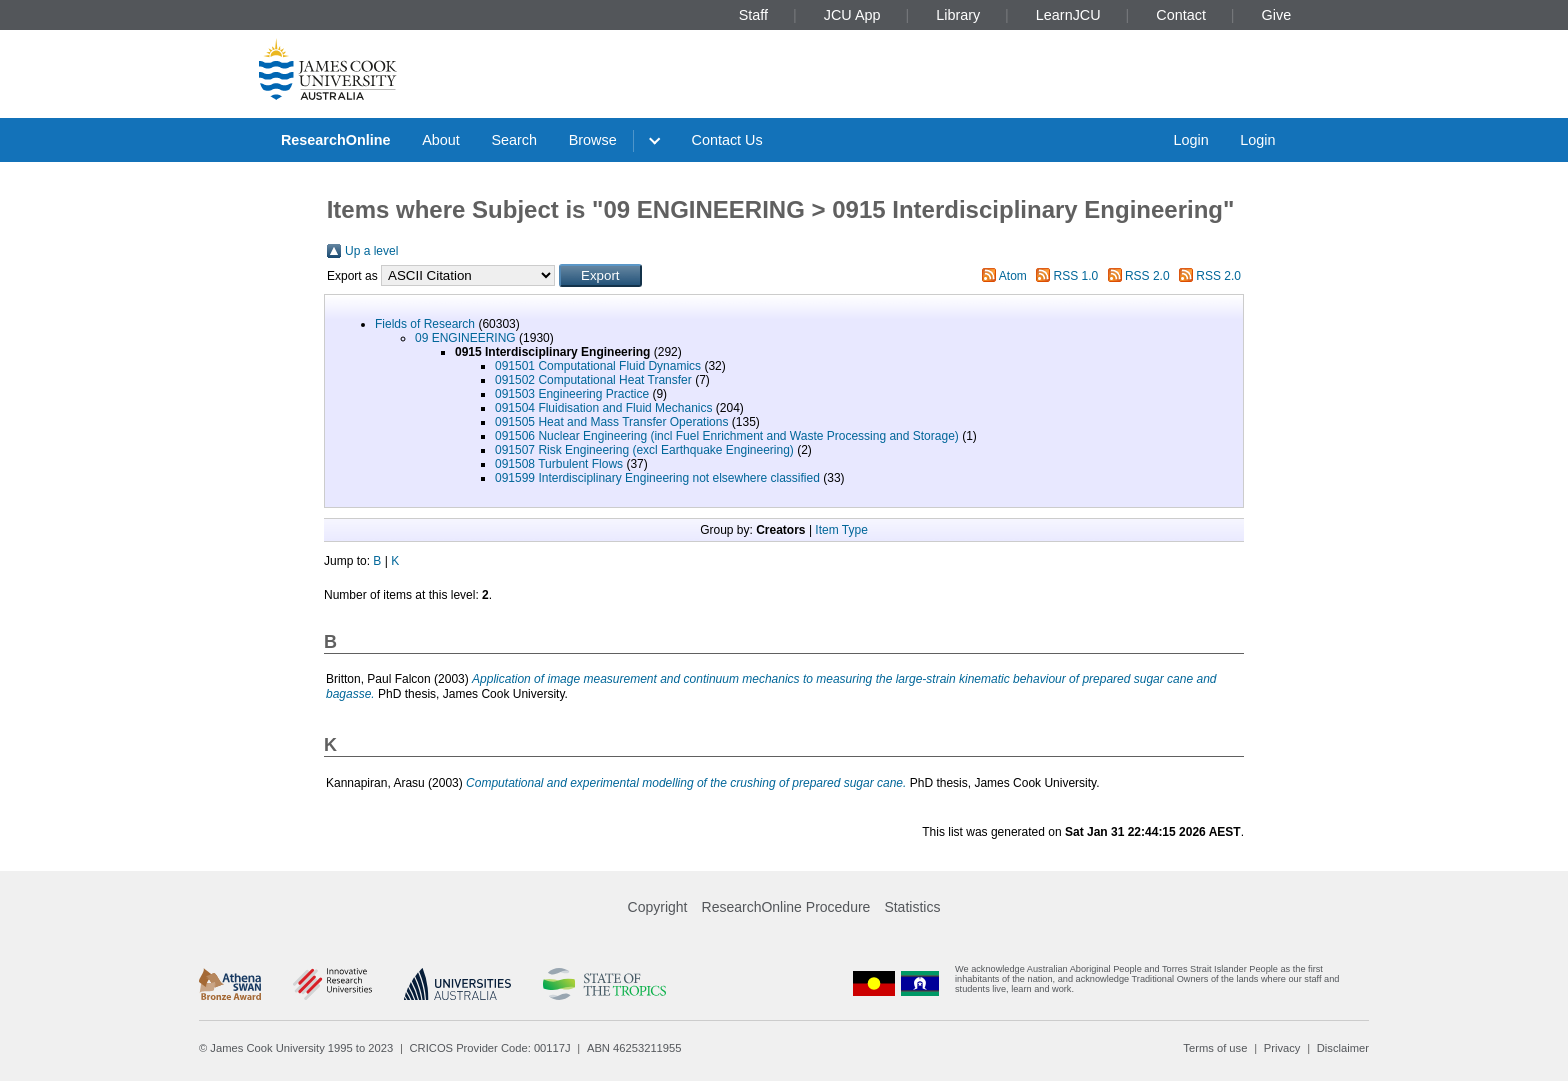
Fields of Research (425, 324)
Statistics (912, 907)
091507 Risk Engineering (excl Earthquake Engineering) (644, 450)
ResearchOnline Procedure (786, 907)
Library (958, 15)
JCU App (852, 15)
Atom (1013, 276)
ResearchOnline (336, 140)
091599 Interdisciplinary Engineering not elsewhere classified (657, 478)
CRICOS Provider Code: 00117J (490, 1048)
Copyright (658, 907)
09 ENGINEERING (465, 338)
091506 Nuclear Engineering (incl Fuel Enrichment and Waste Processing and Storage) (727, 436)
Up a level (371, 251)
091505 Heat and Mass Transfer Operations (611, 422)
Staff (753, 15)
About (441, 140)
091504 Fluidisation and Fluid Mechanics (603, 408)
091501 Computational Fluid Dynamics (598, 366)
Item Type (841, 530)
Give (1277, 15)
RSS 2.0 (1147, 276)
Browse (593, 140)
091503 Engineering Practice (572, 394)
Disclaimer (1343, 1048)
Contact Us (727, 140)
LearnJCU (1068, 15)
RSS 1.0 (1076, 276)
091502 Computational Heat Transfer (593, 380)
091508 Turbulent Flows (559, 464)
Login (1190, 140)
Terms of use (1215, 1048)
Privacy (1282, 1048)
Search (514, 140)
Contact (1181, 15)
